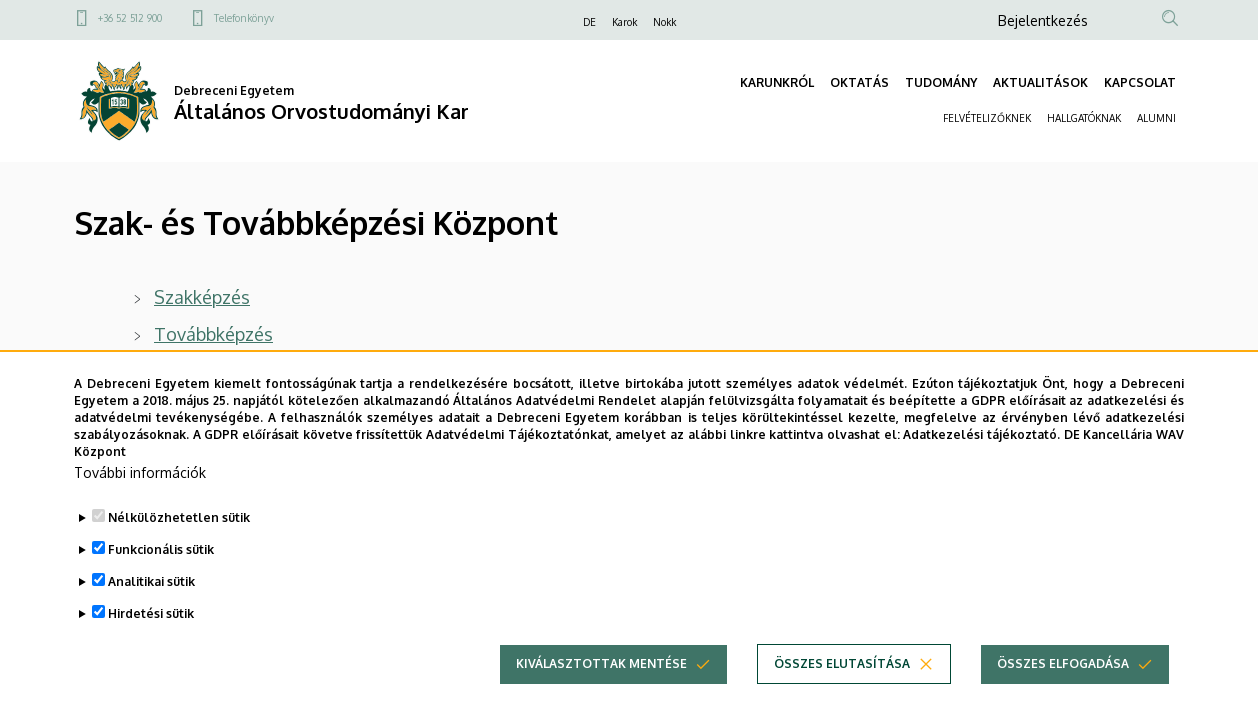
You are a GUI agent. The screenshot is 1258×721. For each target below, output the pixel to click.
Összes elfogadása (1063, 691)
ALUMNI (1156, 118)
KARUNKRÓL (777, 82)
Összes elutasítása (842, 691)
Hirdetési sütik (151, 641)
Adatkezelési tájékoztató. (981, 461)
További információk (140, 500)
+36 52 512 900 (130, 18)
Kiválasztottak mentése (601, 691)
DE (589, 22)
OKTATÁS (859, 82)
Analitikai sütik (151, 609)
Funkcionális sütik (161, 577)
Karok (624, 22)
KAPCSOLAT (1140, 82)
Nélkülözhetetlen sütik (179, 545)
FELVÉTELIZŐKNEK (987, 118)
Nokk (664, 22)
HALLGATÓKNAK (1084, 118)
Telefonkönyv (244, 18)
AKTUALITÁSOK (1040, 82)
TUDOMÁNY (941, 82)
